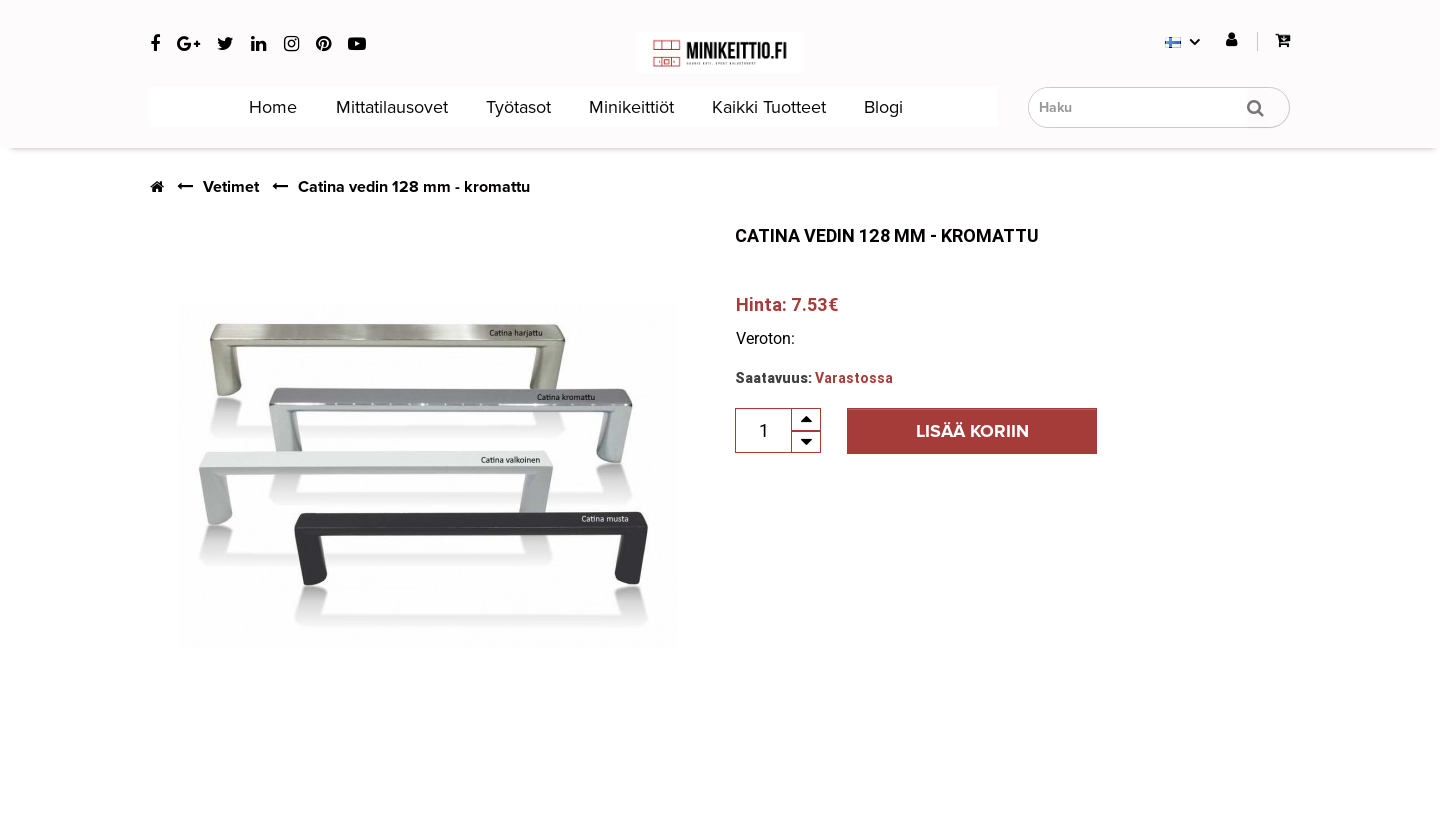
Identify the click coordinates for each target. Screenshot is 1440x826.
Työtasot (516, 107)
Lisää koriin (972, 431)
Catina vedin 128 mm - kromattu (414, 187)
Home (270, 107)
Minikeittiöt (629, 107)
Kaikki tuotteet (766, 107)
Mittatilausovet (389, 107)
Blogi (881, 107)
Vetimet (231, 187)
